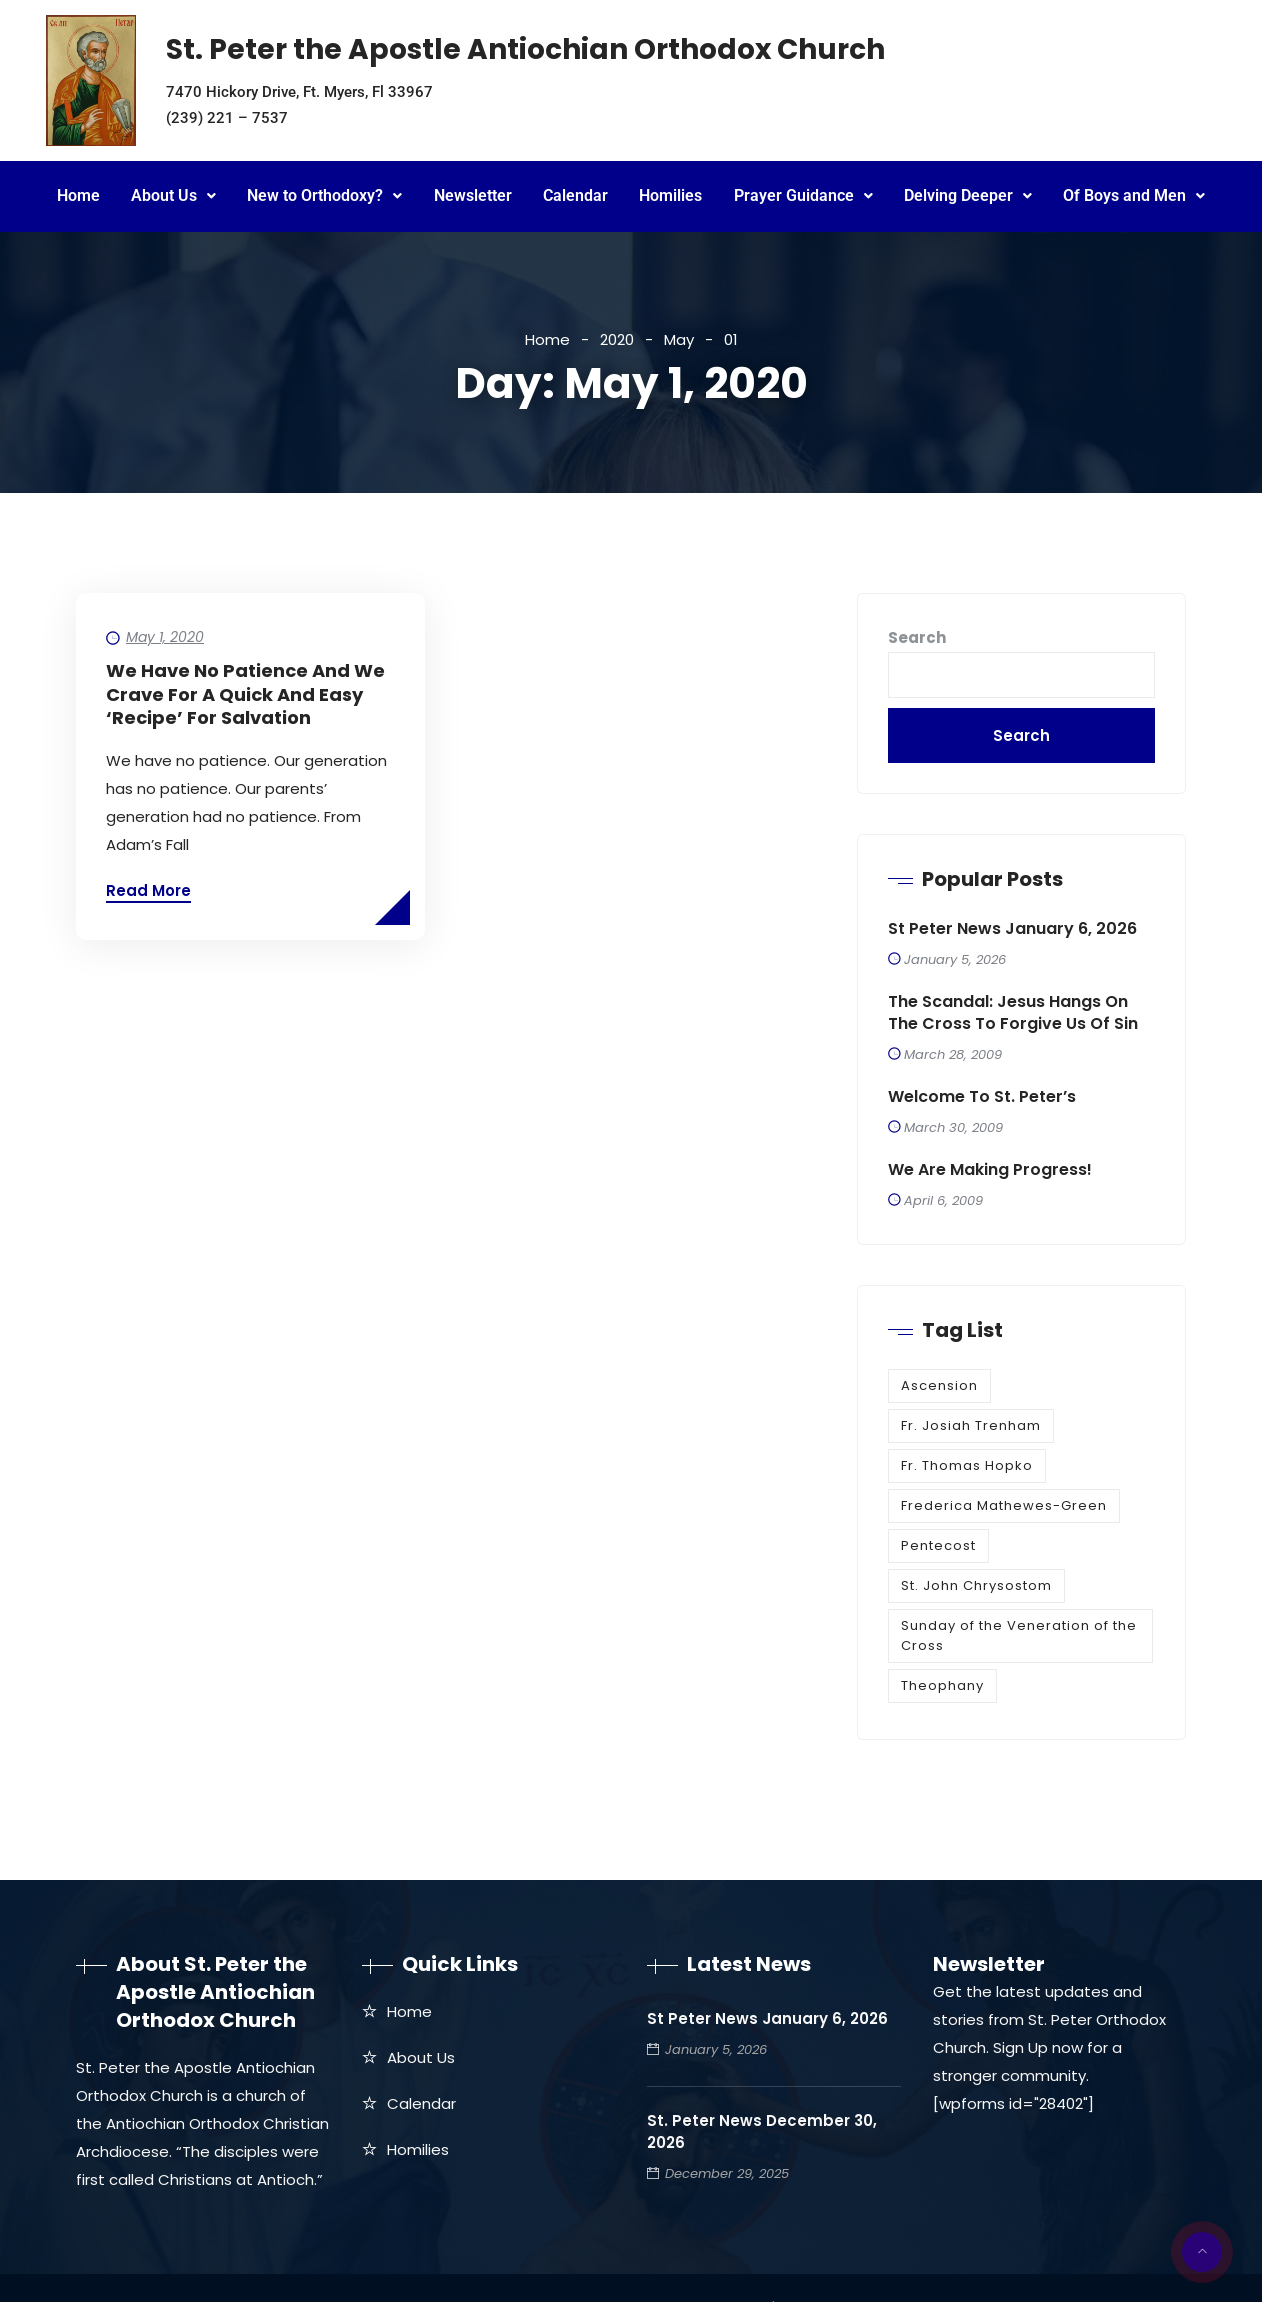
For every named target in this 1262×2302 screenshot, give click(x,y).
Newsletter (473, 195)
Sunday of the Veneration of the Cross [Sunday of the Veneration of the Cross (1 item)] (1019, 1635)
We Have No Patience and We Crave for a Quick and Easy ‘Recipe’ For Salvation (245, 694)
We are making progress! (990, 1170)
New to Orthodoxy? (324, 195)
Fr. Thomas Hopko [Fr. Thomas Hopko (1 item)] (967, 1465)
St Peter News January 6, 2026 (1012, 929)
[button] (173, 196)
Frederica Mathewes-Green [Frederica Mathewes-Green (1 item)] (1004, 1505)
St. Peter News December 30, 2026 (762, 2131)
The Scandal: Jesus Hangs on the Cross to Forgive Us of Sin (1013, 1013)
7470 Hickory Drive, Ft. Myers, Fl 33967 (299, 92)
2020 (617, 339)
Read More (148, 890)
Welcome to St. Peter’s (982, 1097)
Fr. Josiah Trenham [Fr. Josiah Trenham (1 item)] (971, 1425)
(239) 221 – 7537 (227, 118)
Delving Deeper (968, 195)
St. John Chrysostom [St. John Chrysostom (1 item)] (976, 1585)
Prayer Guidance (803, 195)
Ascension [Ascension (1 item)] (939, 1385)
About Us (173, 195)
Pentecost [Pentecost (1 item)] (938, 1545)
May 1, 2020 (165, 637)
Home (78, 195)
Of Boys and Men (1134, 195)
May (679, 339)
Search (917, 637)
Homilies (670, 195)
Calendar (575, 195)
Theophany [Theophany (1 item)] (942, 1685)
